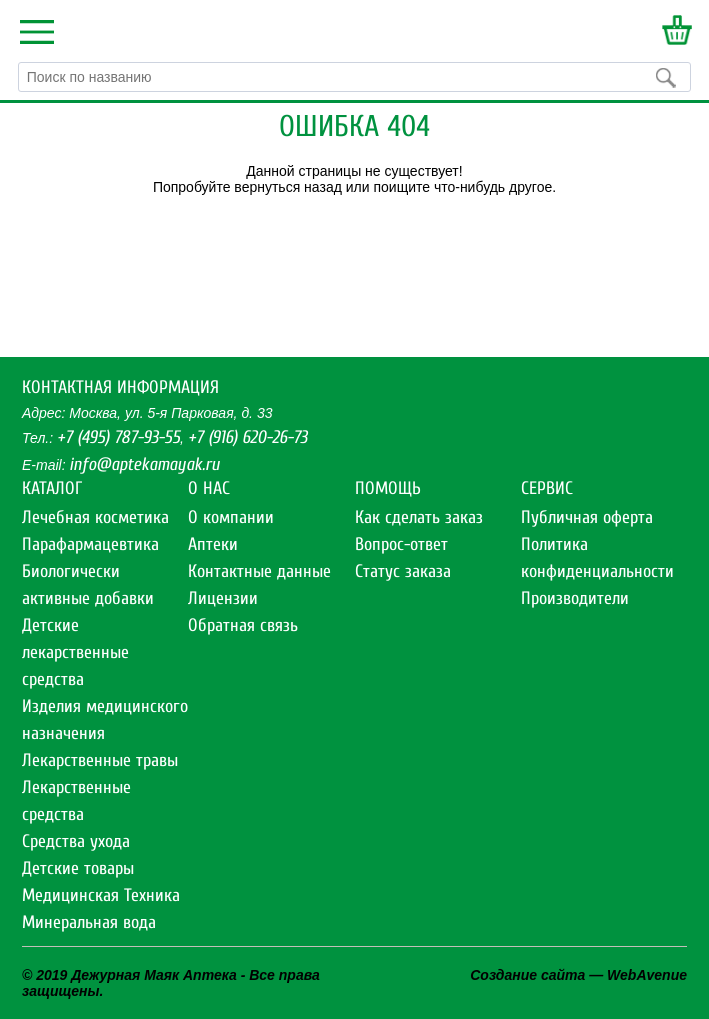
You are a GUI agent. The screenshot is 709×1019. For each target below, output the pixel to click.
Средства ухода (76, 841)
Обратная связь (243, 625)
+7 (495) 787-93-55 (118, 437)
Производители (575, 598)
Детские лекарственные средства (75, 652)
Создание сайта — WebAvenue (578, 975)
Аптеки (213, 544)
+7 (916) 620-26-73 (247, 437)
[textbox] (355, 77)
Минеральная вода (89, 922)
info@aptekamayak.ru (144, 464)
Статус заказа (403, 571)
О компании (231, 517)
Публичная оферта (587, 517)
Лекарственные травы (100, 760)
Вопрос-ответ (401, 544)
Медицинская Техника (101, 895)
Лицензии (223, 598)
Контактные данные (259, 571)
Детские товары (78, 868)
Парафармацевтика (90, 544)
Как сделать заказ (419, 517)
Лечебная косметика (95, 517)
